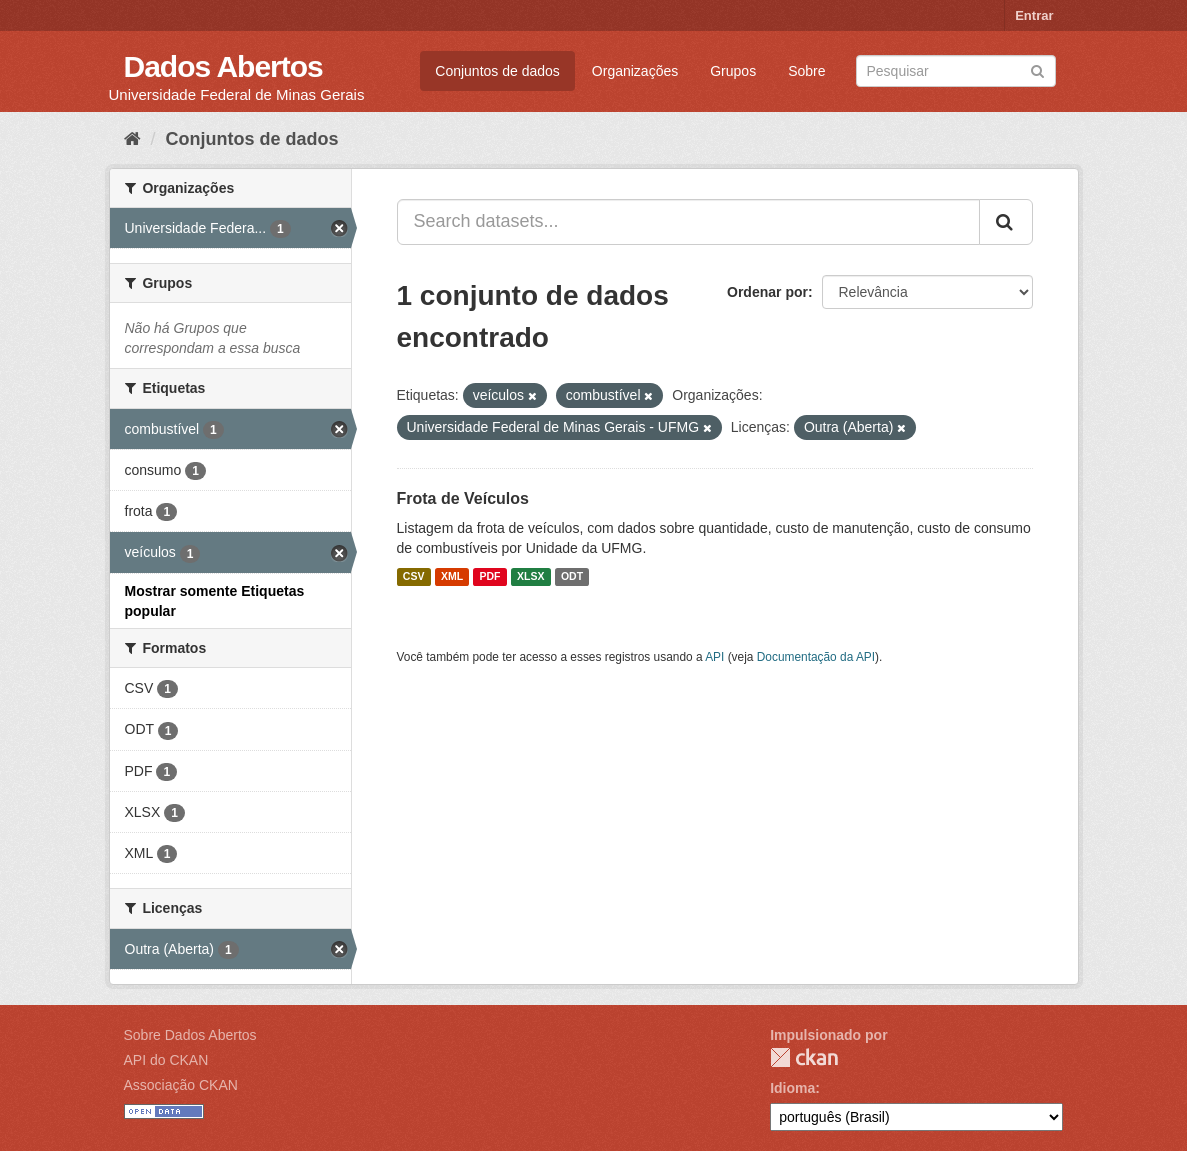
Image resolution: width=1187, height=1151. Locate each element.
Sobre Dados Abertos (190, 1035)
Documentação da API (816, 657)
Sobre (806, 71)
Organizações (635, 71)
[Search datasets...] (688, 222)
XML (452, 577)
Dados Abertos (223, 66)
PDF (490, 577)
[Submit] (1037, 69)
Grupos (733, 71)
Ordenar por (767, 292)
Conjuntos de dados (497, 71)
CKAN (804, 1057)
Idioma (792, 1088)
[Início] (132, 139)
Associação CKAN (181, 1085)
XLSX (530, 577)
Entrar (1034, 15)
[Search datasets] (956, 71)
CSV (414, 577)
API (714, 657)
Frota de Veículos (463, 498)
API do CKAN (166, 1060)
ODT (572, 577)
